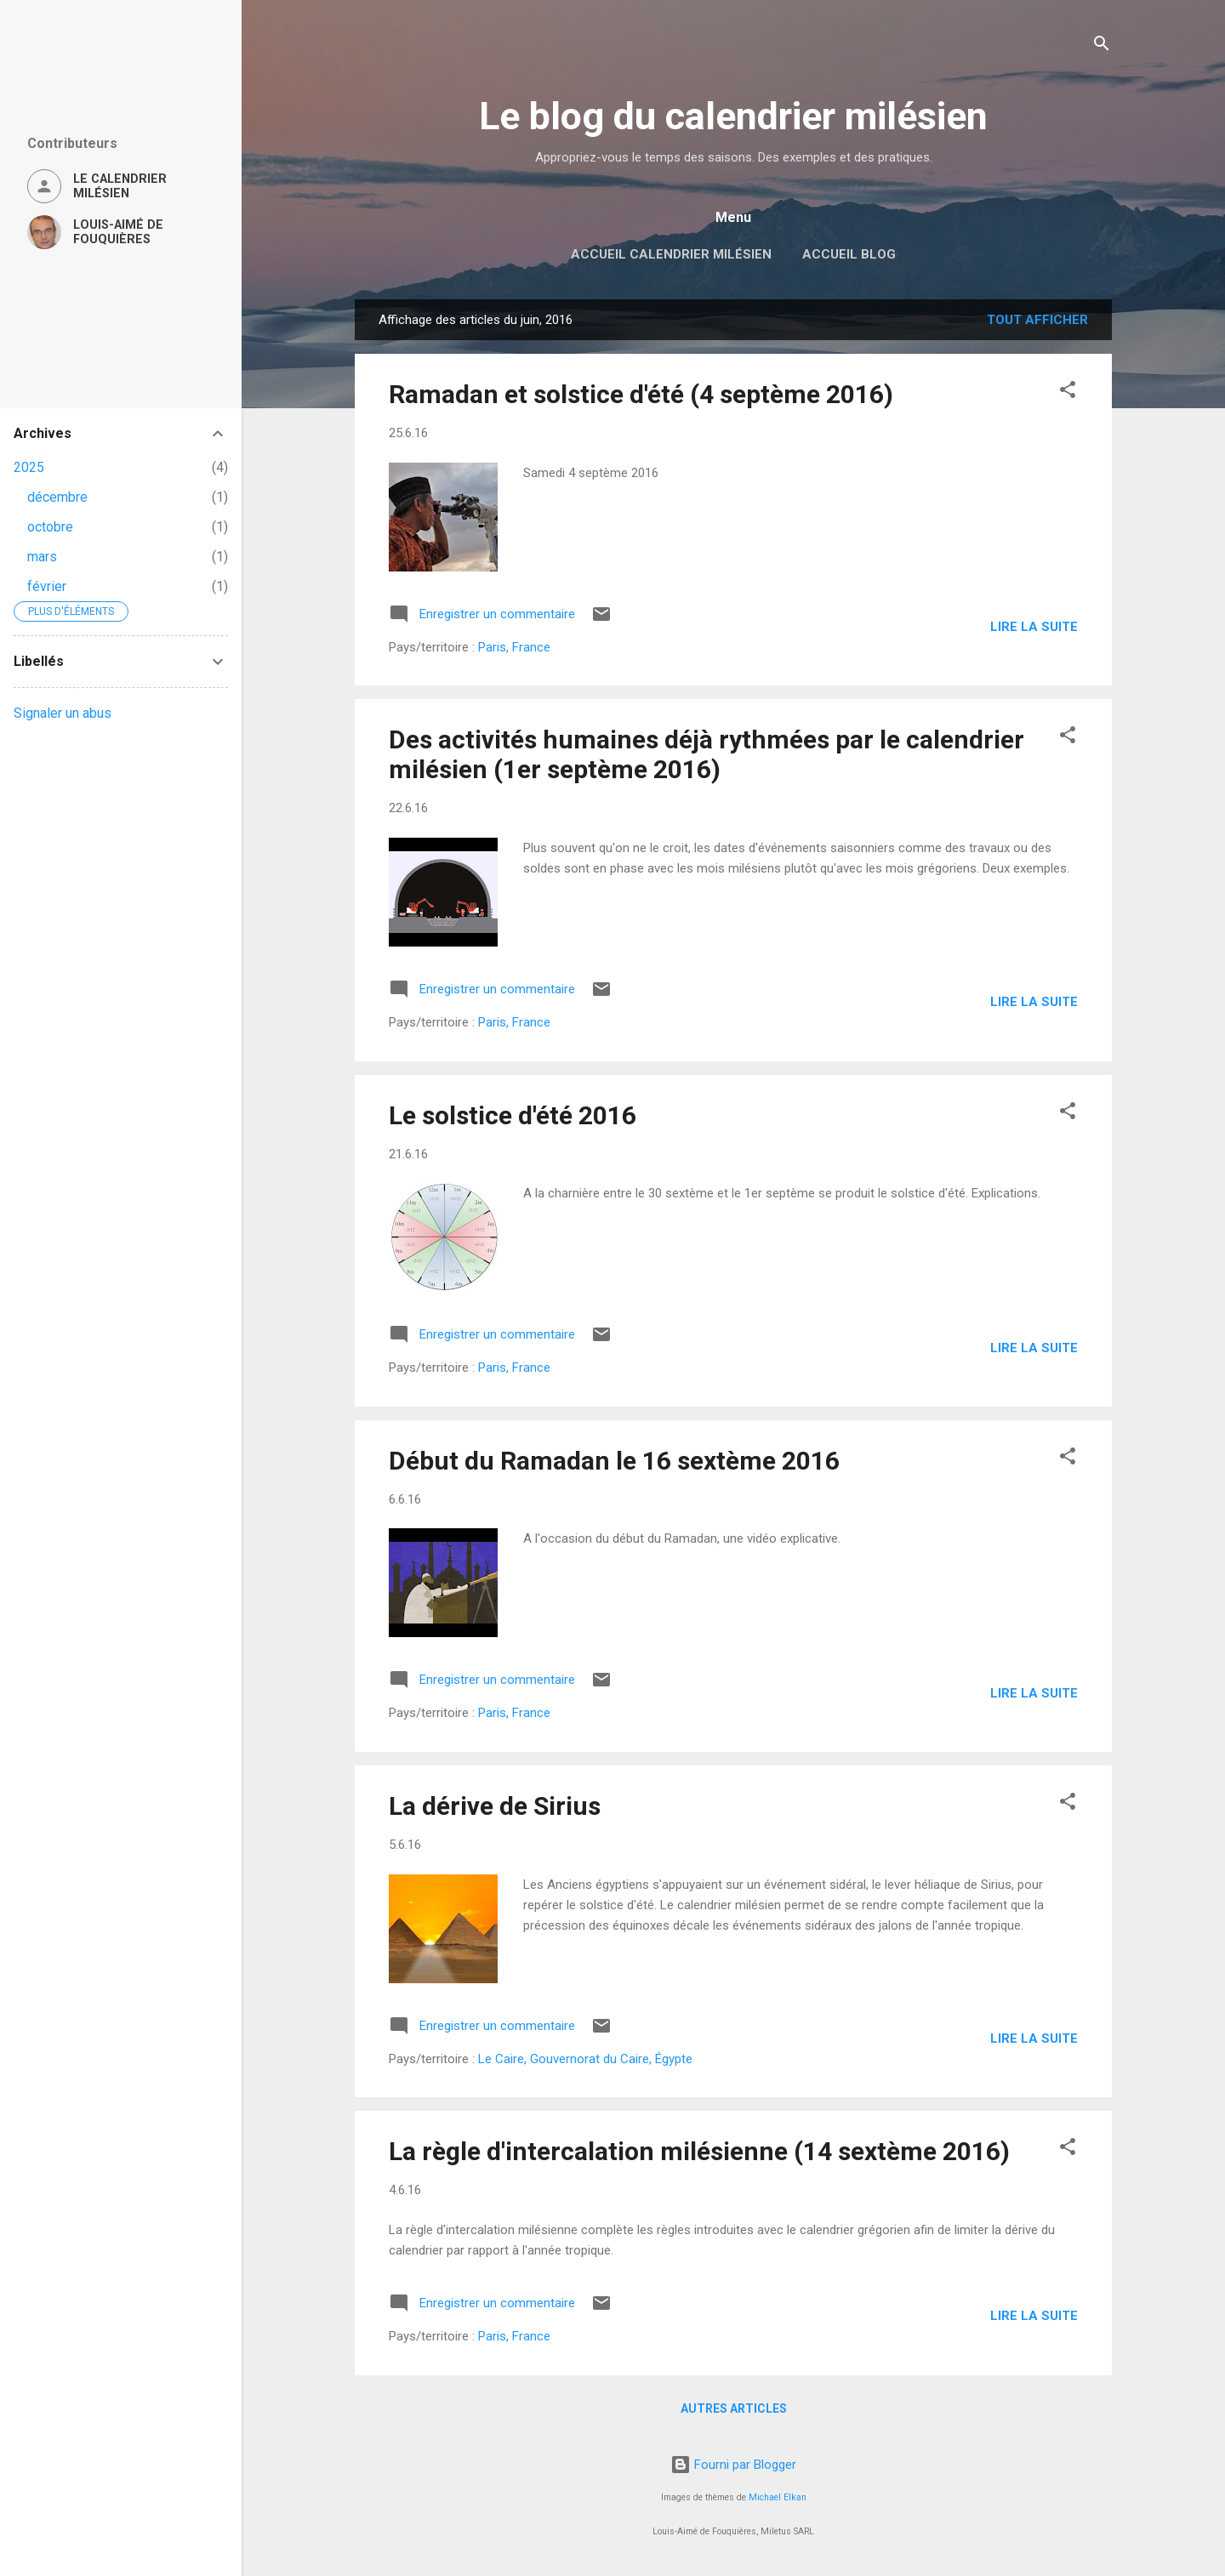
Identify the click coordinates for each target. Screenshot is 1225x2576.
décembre (57, 497)
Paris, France (514, 647)
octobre (50, 527)
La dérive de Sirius (495, 1806)
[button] (1067, 392)
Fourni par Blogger (733, 2464)
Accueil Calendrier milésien (671, 254)
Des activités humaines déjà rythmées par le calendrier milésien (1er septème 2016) (706, 754)
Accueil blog (849, 254)
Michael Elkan (777, 2497)
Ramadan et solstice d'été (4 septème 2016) (641, 394)
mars (42, 557)
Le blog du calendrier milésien (733, 116)
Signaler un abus (62, 713)
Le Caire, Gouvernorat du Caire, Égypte (585, 2059)
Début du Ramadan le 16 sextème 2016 (614, 1461)
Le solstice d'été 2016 (512, 1115)
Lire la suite (1034, 626)
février (46, 586)
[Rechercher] (1101, 46)
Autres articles (734, 2408)
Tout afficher (1037, 319)
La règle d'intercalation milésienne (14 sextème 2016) (699, 2151)
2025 (29, 467)
